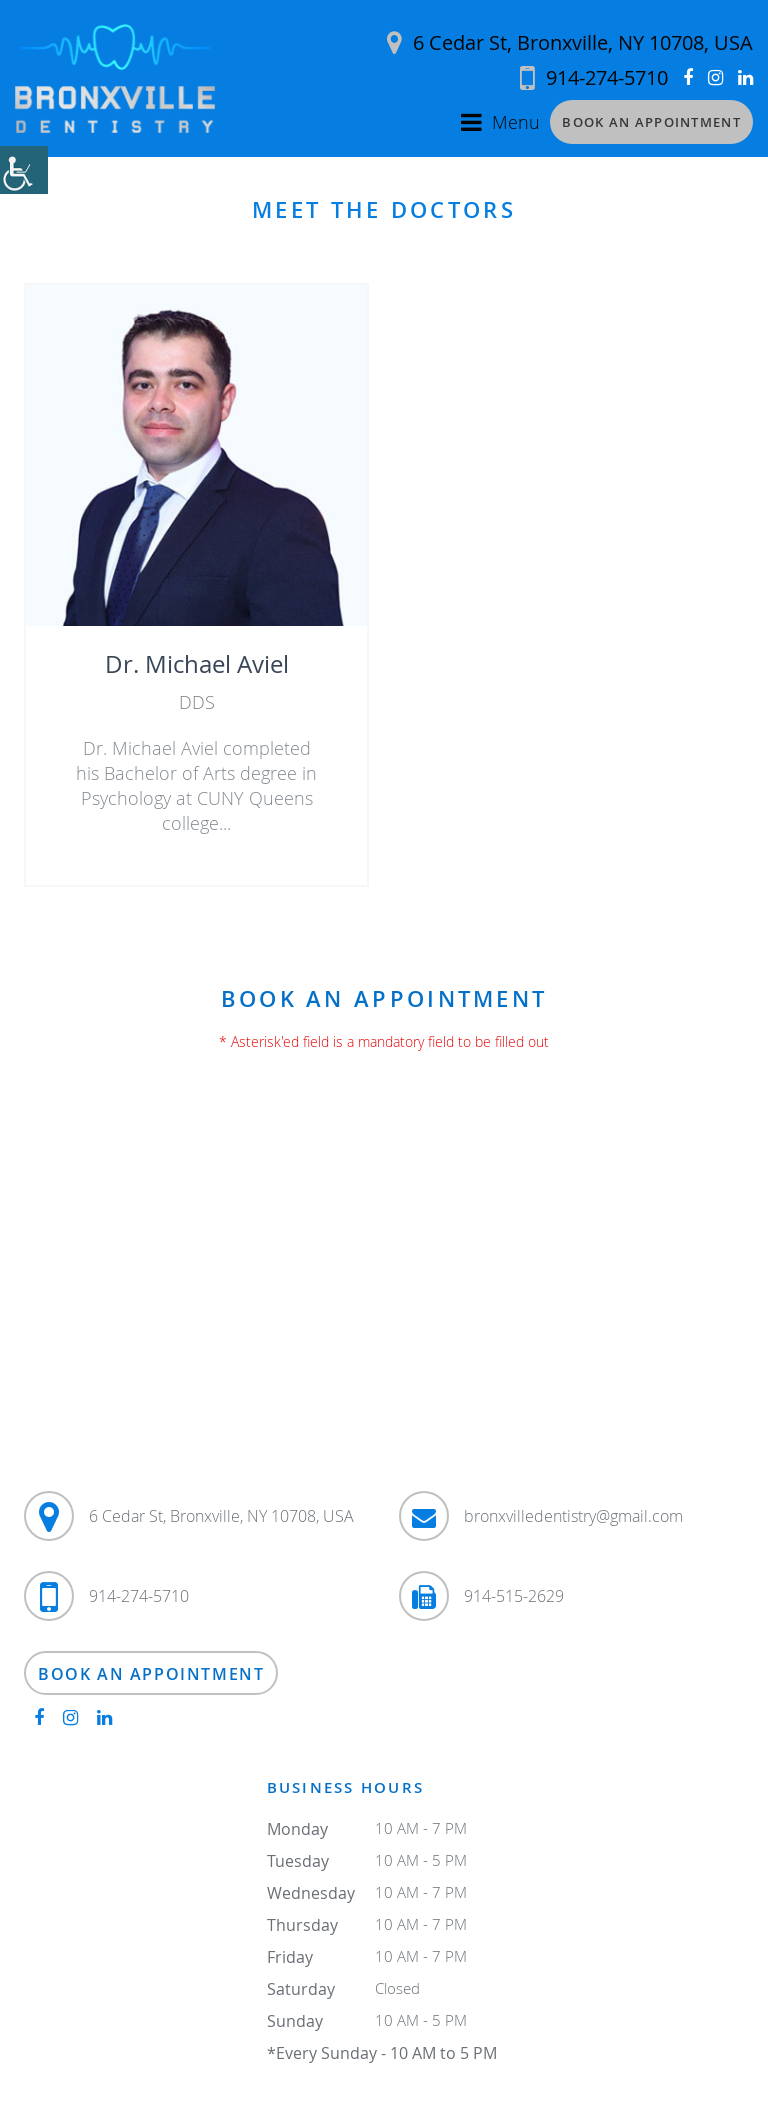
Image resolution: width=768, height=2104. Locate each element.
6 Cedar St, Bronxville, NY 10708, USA (570, 42)
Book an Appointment (651, 122)
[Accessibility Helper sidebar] (24, 170)
